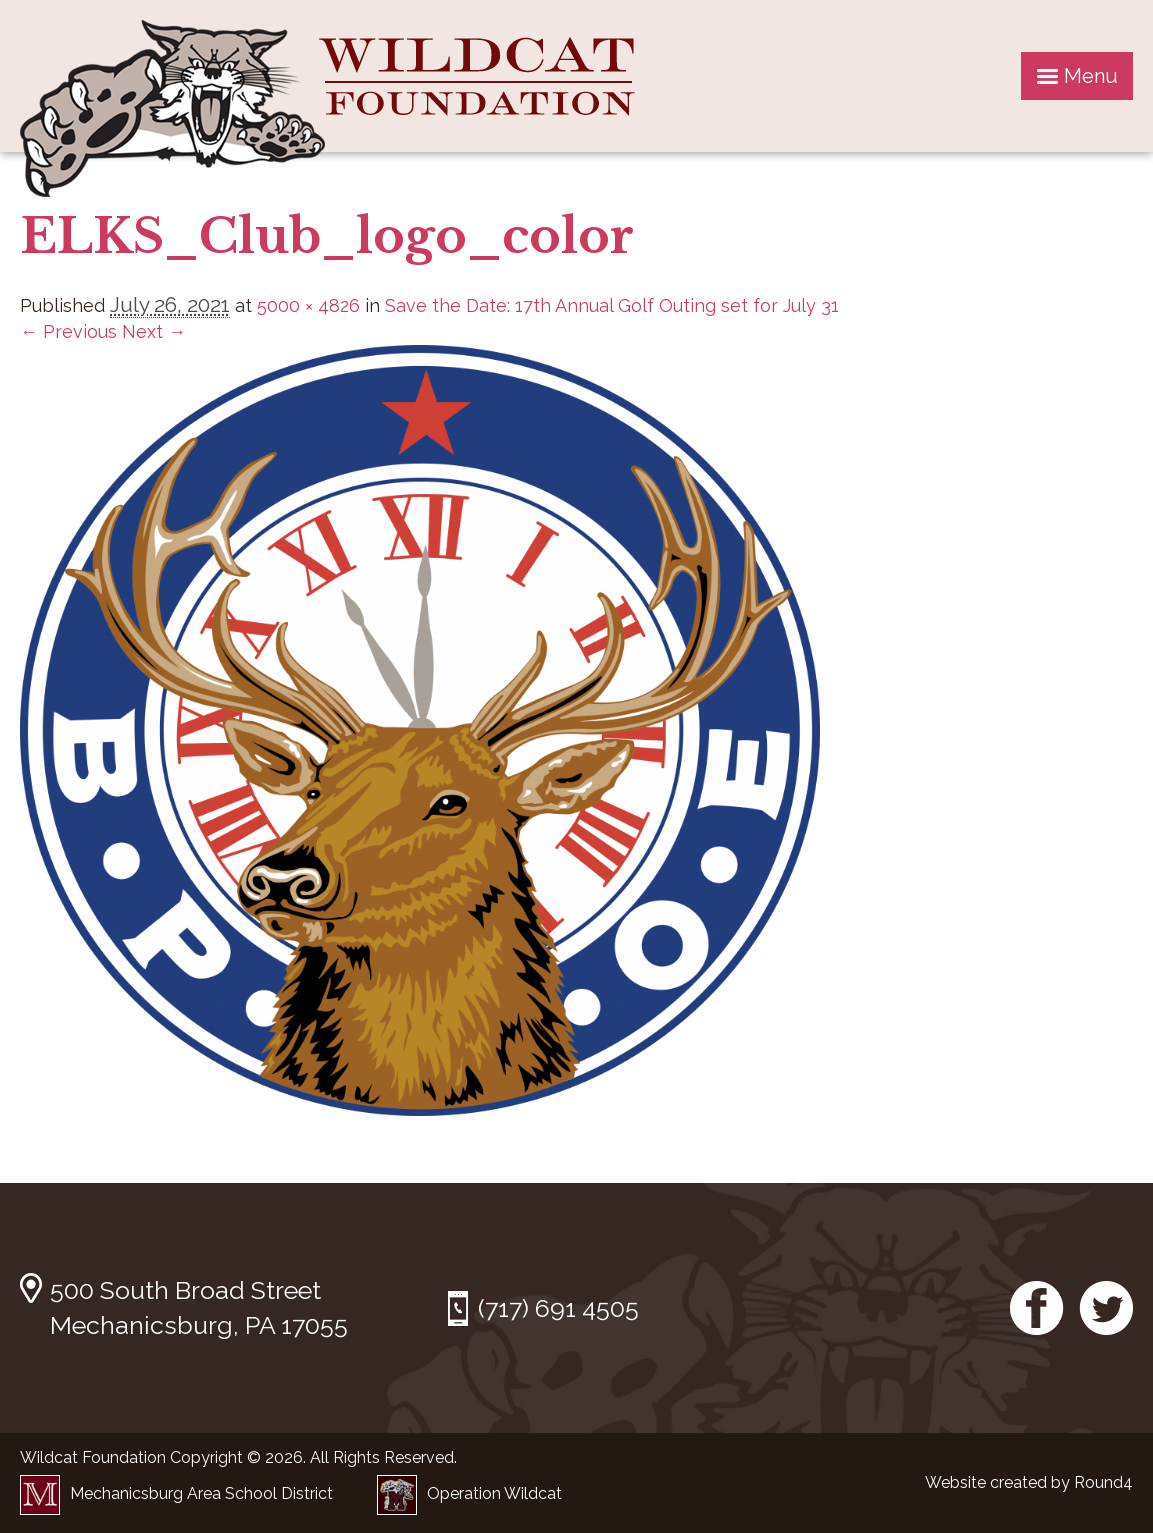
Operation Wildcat (469, 1493)
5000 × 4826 (308, 305)
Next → (154, 331)
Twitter (1106, 1308)
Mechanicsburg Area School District (176, 1493)
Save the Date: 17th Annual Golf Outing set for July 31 (612, 305)
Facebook (1037, 1308)
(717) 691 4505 (558, 1308)
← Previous (68, 331)
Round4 (1103, 1482)
